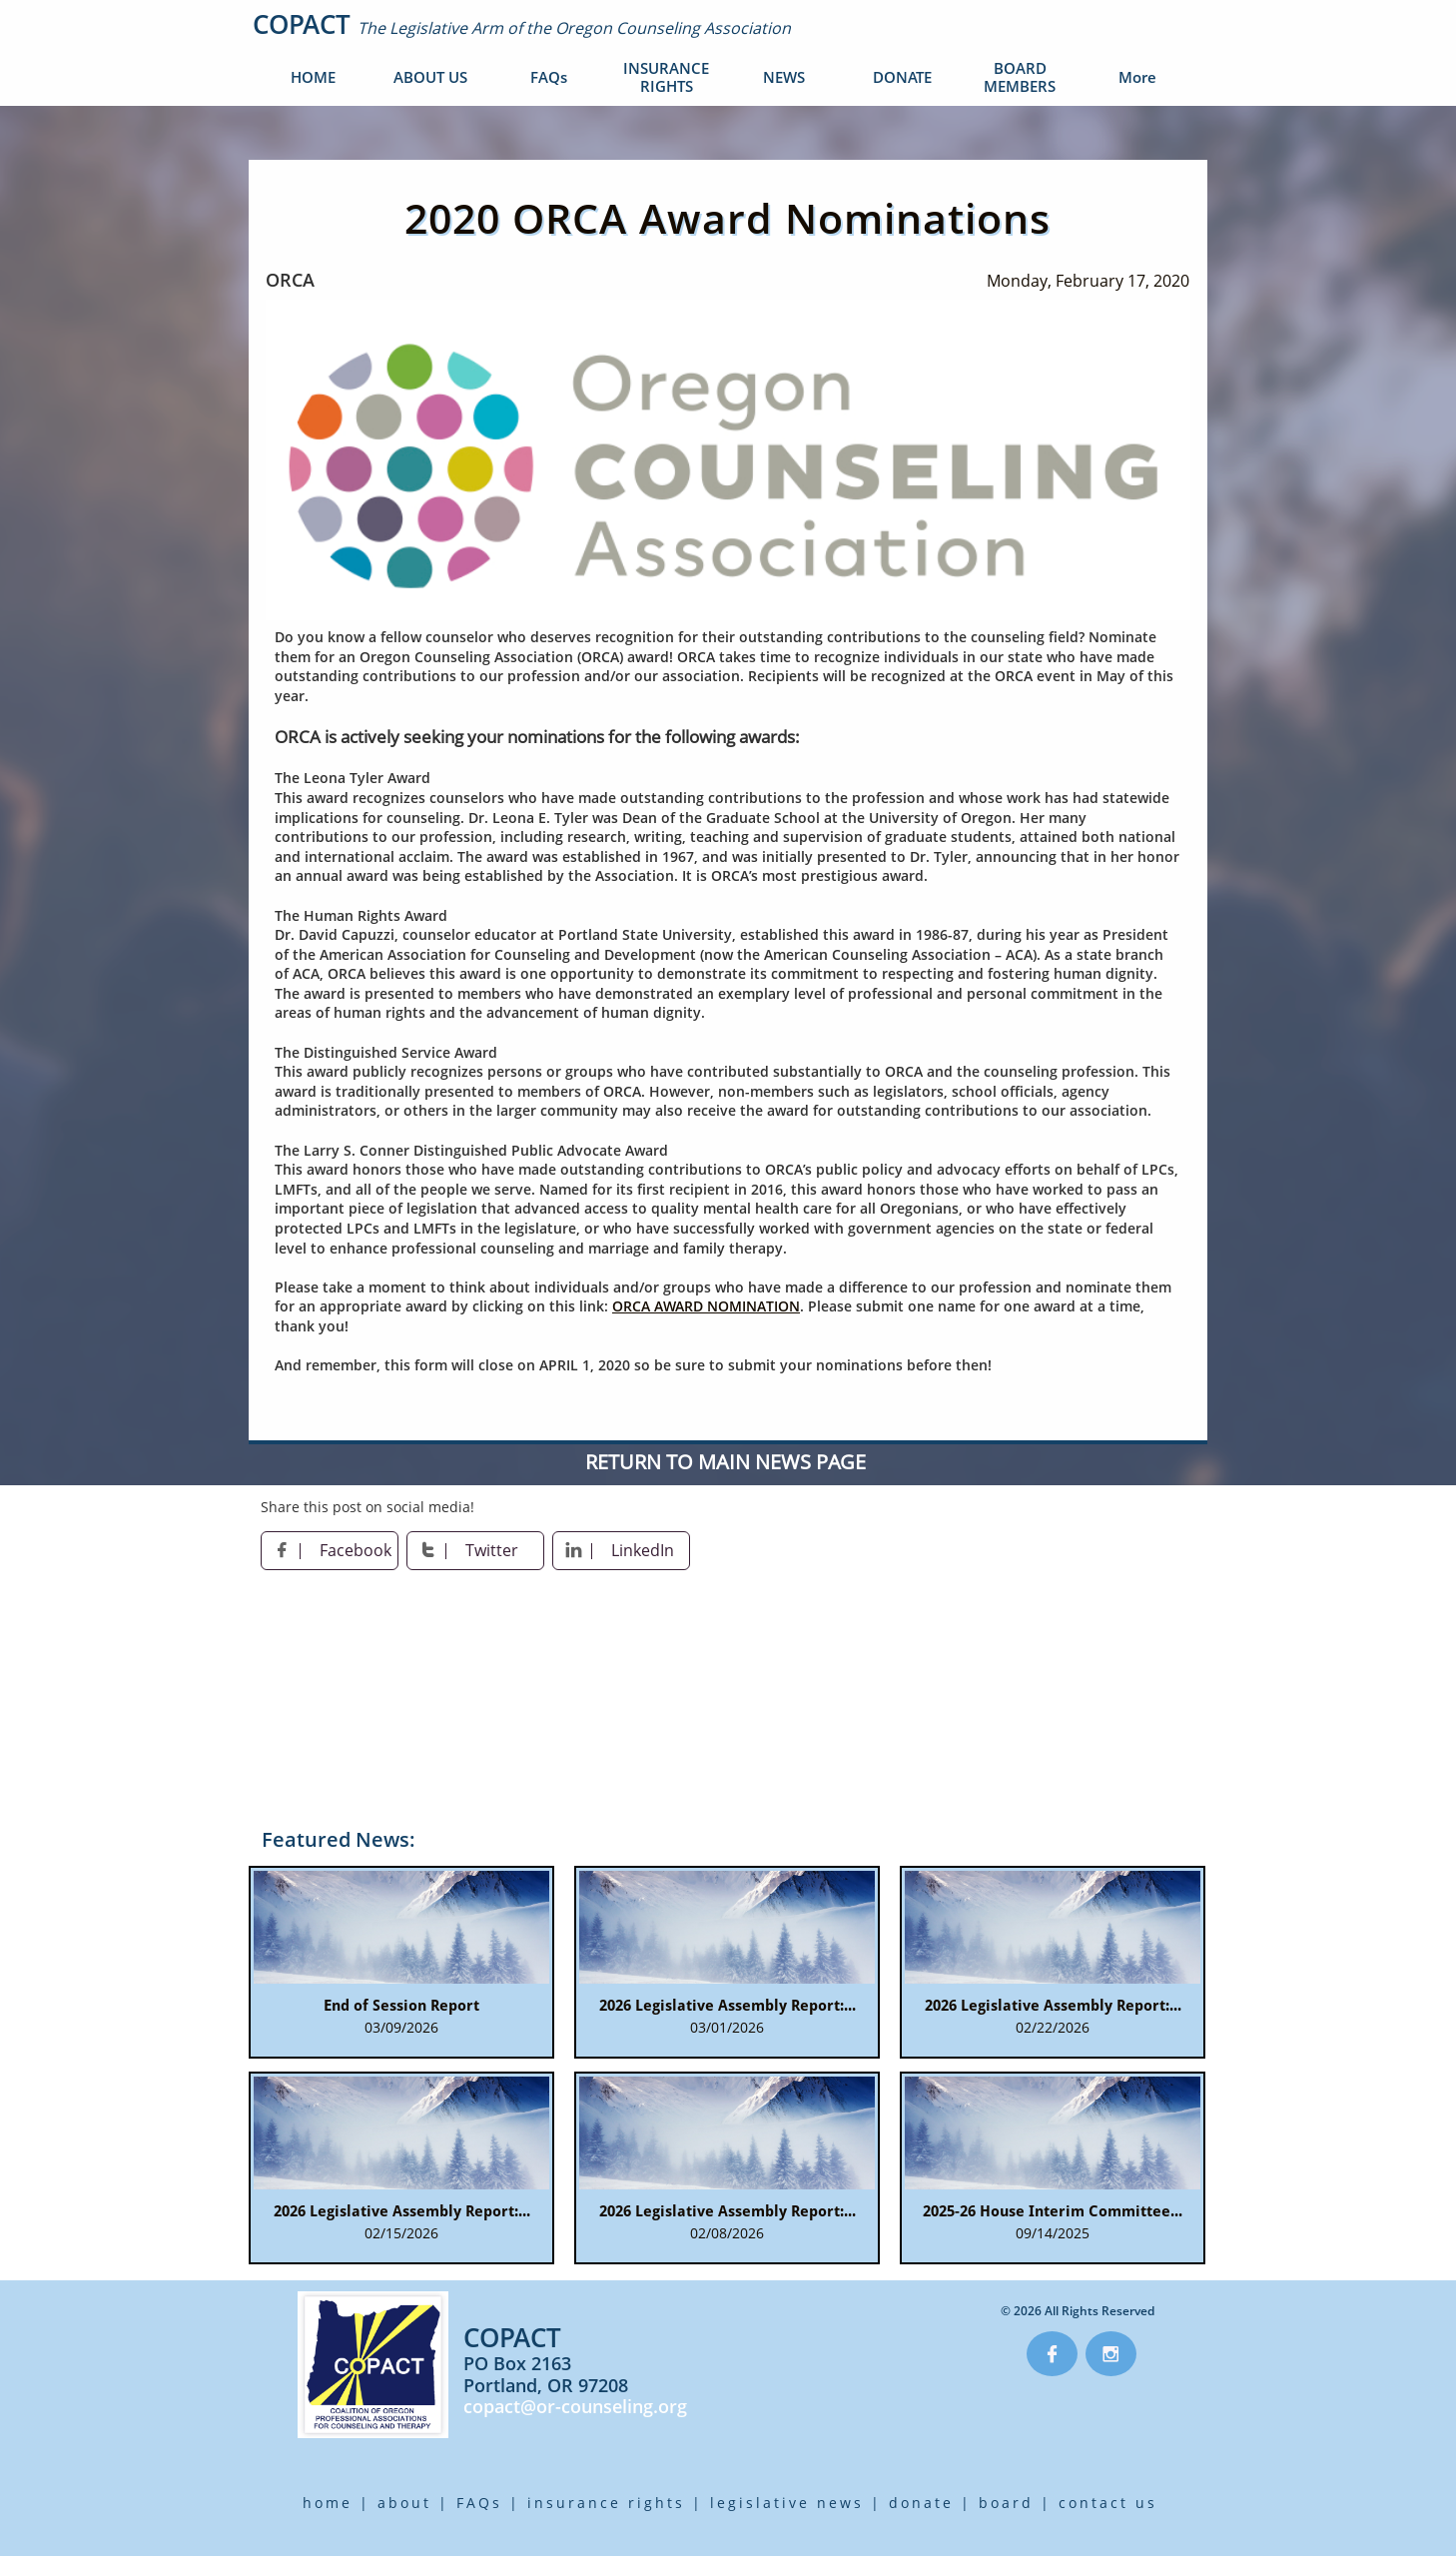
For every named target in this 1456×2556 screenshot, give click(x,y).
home (328, 2502)
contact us (1108, 2502)
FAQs (479, 2502)
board (1006, 2502)
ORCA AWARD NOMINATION (706, 1305)
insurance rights (606, 2502)
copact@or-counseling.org (575, 2406)
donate (921, 2502)
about (404, 2502)
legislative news (787, 2502)
